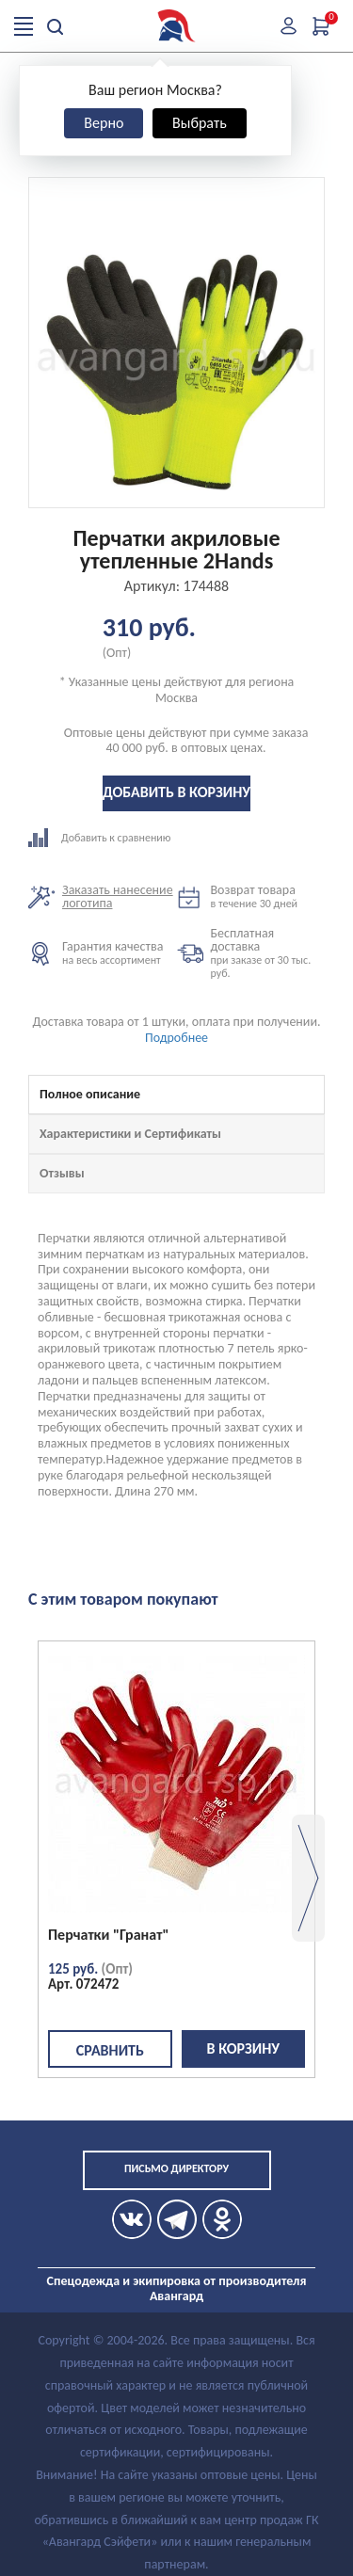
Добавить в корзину (176, 792)
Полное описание (90, 1094)
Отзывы (62, 1173)
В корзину (244, 2048)
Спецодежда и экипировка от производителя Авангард (177, 2288)
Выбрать (199, 123)
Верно (103, 123)
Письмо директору (176, 2168)
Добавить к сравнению (102, 838)
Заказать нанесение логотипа (117, 896)
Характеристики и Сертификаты (130, 1134)
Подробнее (176, 1038)
